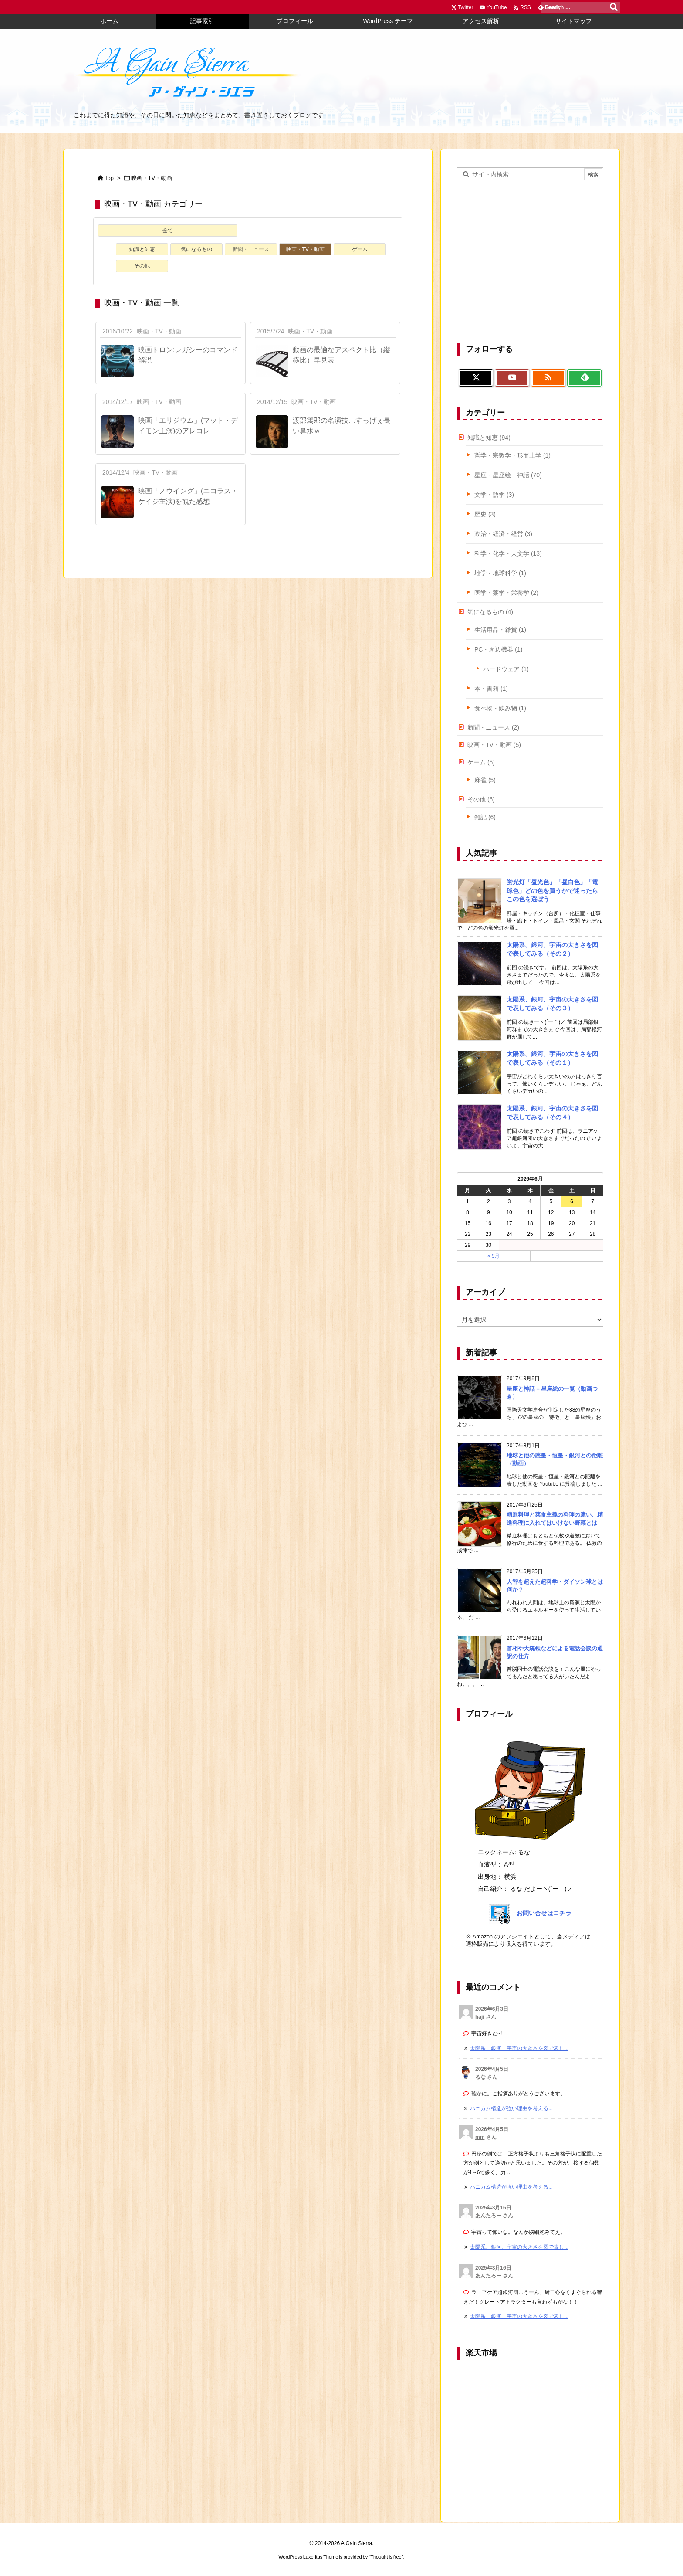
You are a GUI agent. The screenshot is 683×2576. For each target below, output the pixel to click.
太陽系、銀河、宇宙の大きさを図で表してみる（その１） (552, 1058)
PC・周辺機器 (498, 649)
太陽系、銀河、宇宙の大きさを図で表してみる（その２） (552, 949)
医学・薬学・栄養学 (506, 592)
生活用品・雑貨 (500, 629)
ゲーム (360, 249)
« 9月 (493, 1256)
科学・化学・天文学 (508, 553)
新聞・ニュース (251, 249)
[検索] (613, 7)
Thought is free (385, 2556)
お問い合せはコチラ (544, 1913)
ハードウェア (506, 668)
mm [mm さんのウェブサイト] (479, 2137)
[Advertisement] (530, 261)
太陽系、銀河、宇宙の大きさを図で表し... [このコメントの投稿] (519, 2048)
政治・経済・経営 (503, 533)
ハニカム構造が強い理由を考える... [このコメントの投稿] (511, 2108)
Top (109, 178)
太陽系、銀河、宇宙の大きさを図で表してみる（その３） (552, 1003)
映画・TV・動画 (305, 249)
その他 (142, 266)
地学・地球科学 (500, 573)
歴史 (485, 514)
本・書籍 (491, 688)
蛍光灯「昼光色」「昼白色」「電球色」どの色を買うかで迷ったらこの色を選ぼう (552, 891)
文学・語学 (494, 494)
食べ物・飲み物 (500, 708)
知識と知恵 (142, 249)
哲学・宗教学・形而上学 (512, 455)
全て (167, 230)
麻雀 (485, 780)
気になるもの (196, 249)
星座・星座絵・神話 (508, 475)
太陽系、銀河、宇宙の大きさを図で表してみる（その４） (552, 1112)
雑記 (485, 817)
